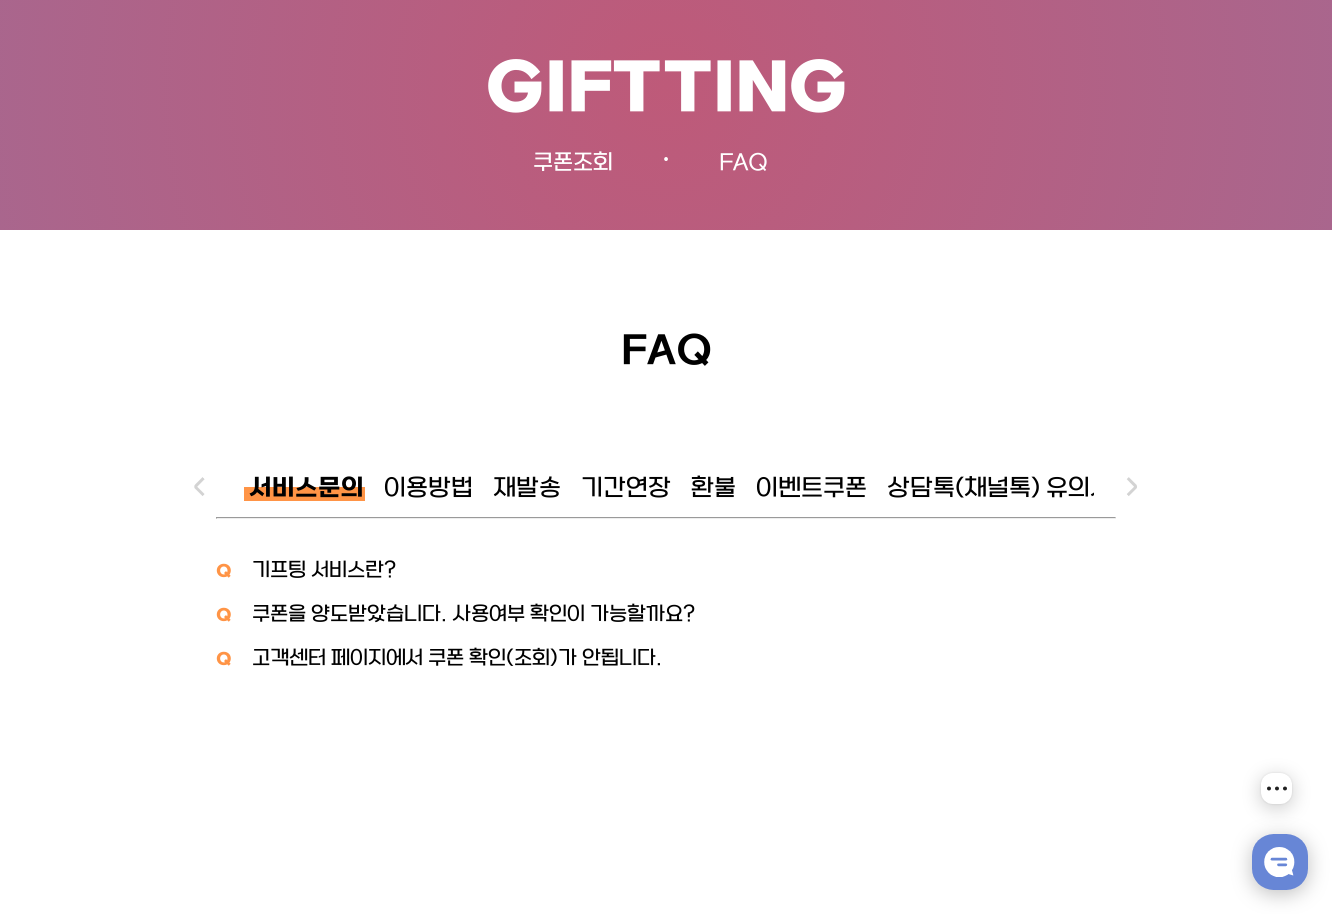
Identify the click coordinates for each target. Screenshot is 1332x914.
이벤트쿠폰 (811, 489)
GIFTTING (666, 91)
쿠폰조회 (573, 163)
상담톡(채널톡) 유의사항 (1011, 489)
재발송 (527, 489)
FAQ (743, 163)
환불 (713, 489)
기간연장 (626, 489)
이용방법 (428, 489)
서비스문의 (306, 489)
